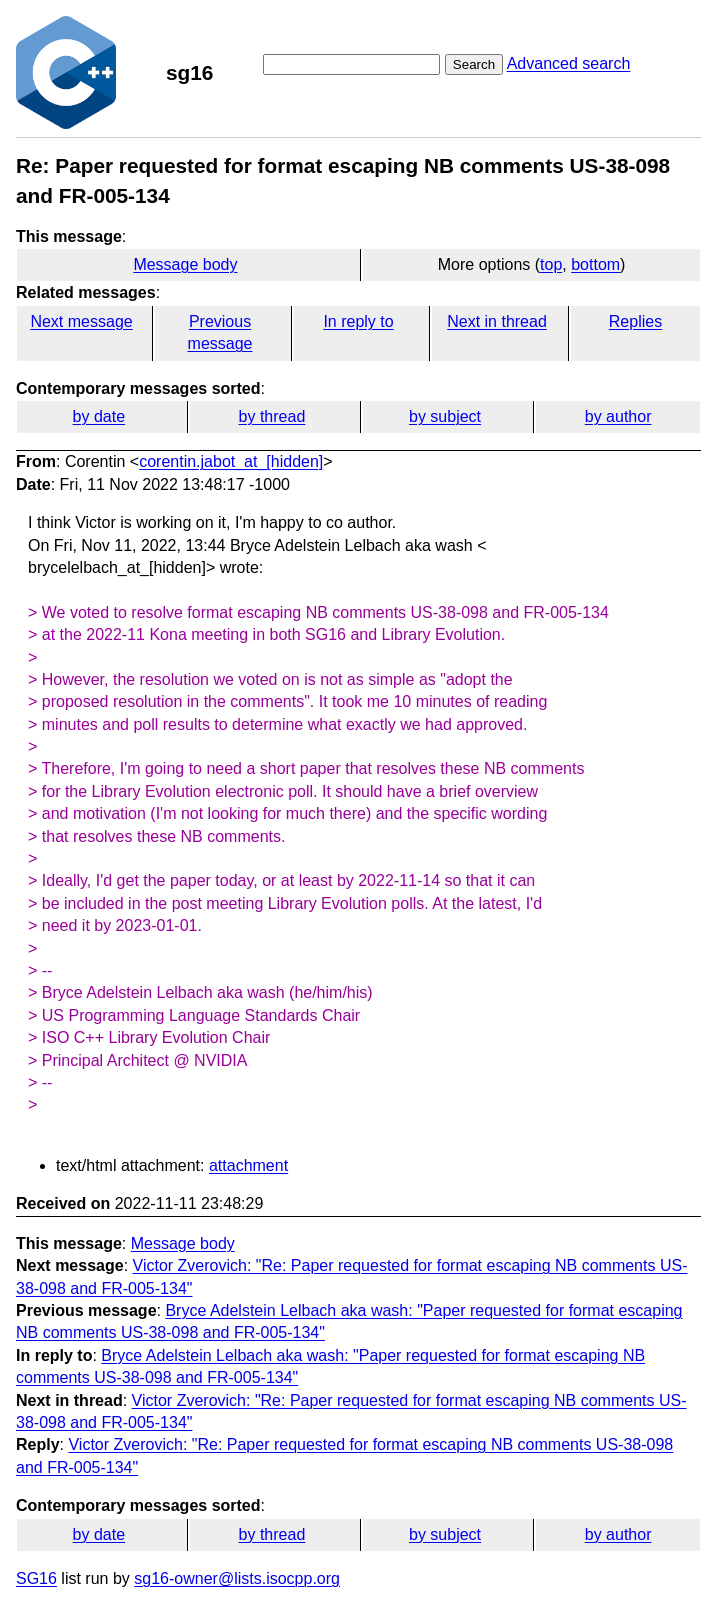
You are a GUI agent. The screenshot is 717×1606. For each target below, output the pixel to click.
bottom (595, 264)
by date (99, 416)
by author (618, 416)
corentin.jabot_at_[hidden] (231, 461)
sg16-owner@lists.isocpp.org (237, 1578)
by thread (272, 416)
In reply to (358, 321)
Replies (635, 321)
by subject (445, 416)
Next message (81, 321)
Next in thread (497, 321)
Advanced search (569, 63)
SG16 (36, 1578)
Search (474, 64)
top (551, 264)
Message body (185, 264)
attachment (248, 1165)
